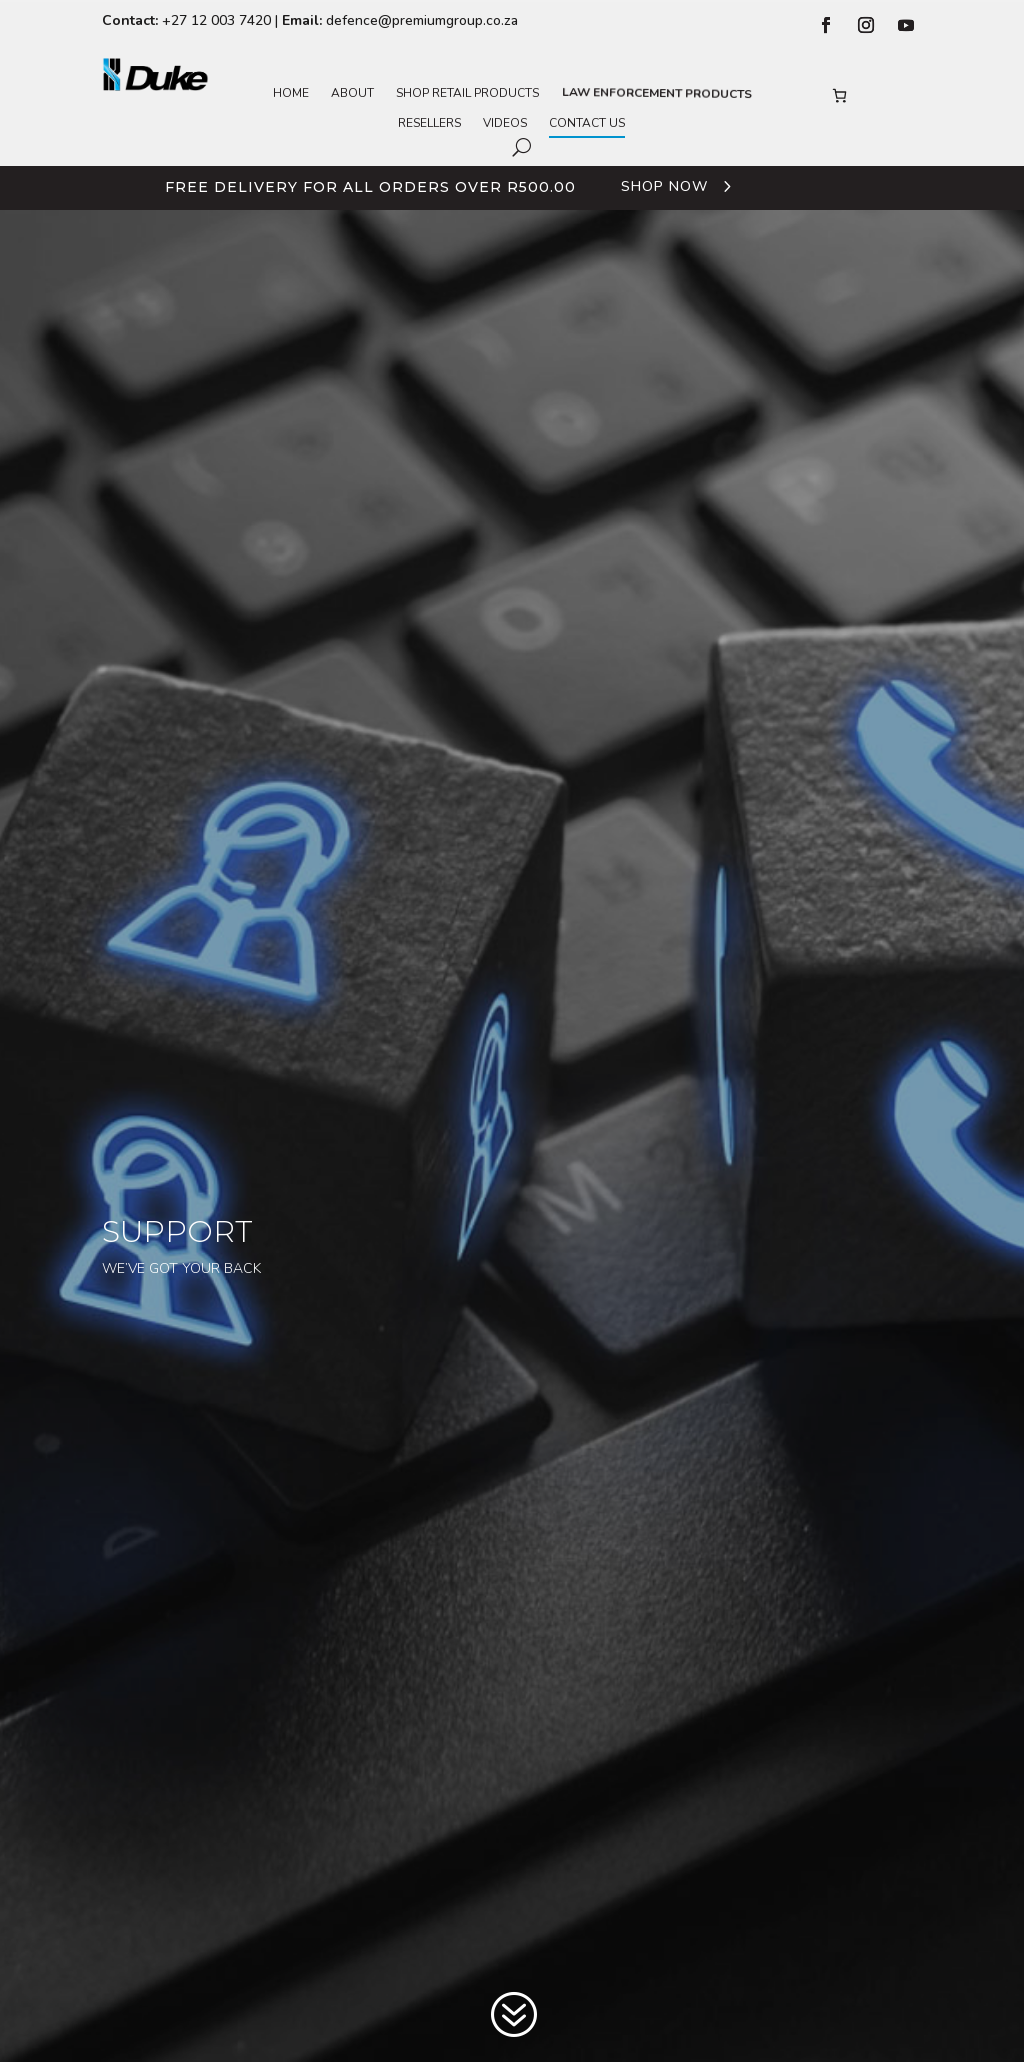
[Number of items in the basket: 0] (839, 95)
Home (291, 93)
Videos (505, 123)
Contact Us (587, 123)
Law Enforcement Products (655, 93)
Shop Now (664, 186)
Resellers (429, 123)
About (352, 93)
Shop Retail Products (467, 93)
